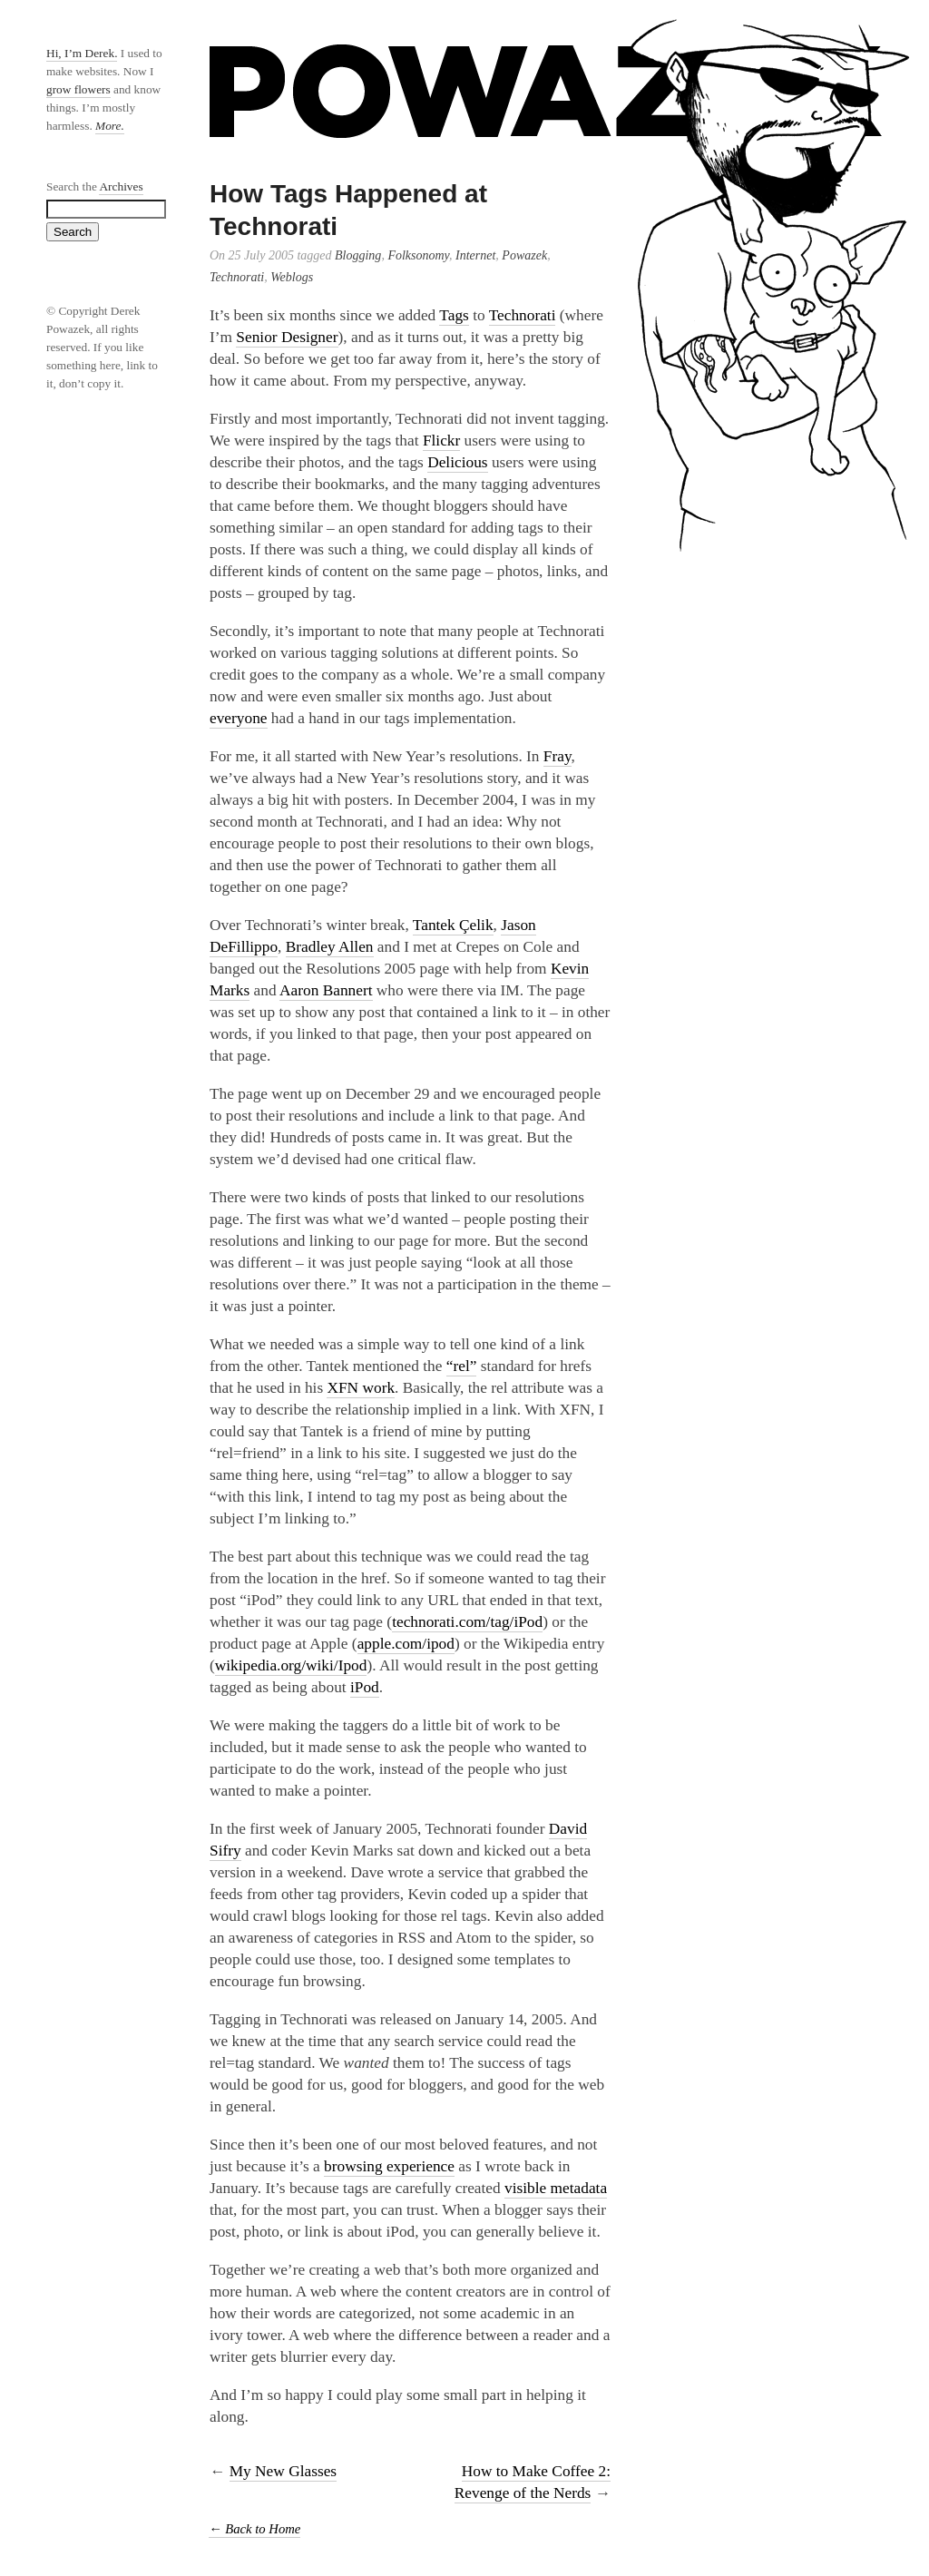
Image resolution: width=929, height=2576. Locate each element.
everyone (239, 718)
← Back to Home (254, 2529)
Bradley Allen (330, 946)
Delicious (457, 462)
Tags (453, 315)
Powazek (524, 255)
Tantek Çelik (453, 925)
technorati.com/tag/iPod (467, 1622)
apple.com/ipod (406, 1643)
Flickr (441, 440)
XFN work (361, 1387)
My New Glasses (283, 2471)
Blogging (358, 255)
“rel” (461, 1366)
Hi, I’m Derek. (81, 53)
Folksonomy (418, 255)
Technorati (237, 277)
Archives (120, 186)
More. (109, 125)
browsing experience (389, 2166)
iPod (364, 1687)
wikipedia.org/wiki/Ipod (291, 1665)
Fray (557, 756)
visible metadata (555, 2188)
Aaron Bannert (326, 990)
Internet (475, 255)
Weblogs (291, 277)
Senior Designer (286, 337)
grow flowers (78, 89)
